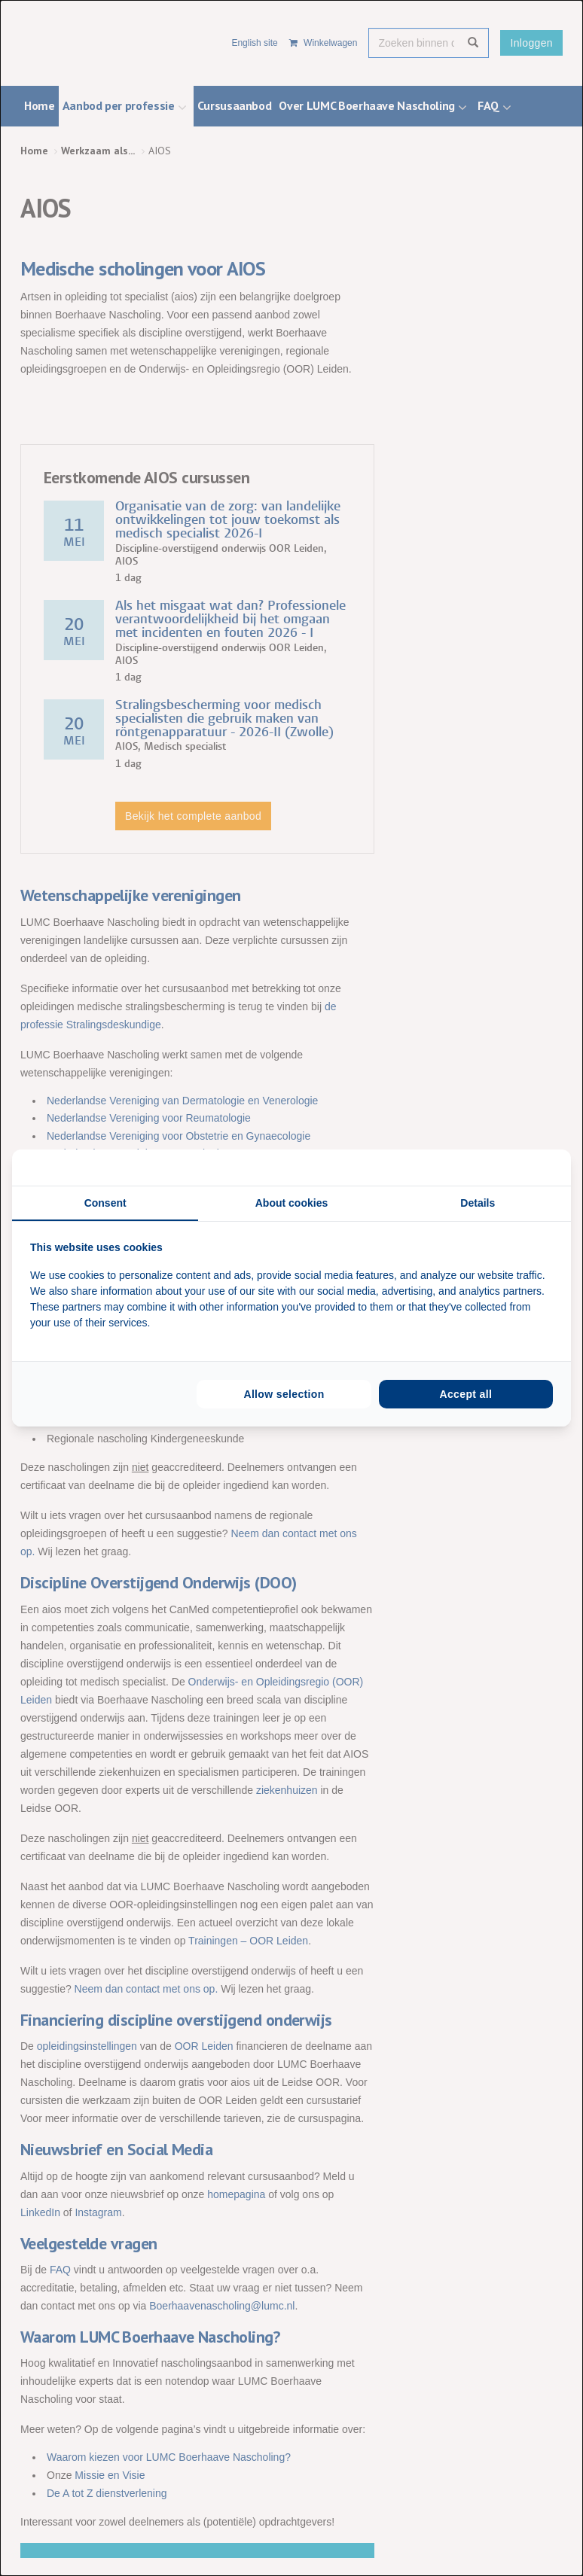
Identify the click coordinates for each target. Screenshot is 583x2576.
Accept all (466, 1394)
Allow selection (283, 1394)
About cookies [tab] (291, 1203)
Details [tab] (477, 1203)
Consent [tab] (105, 1203)
